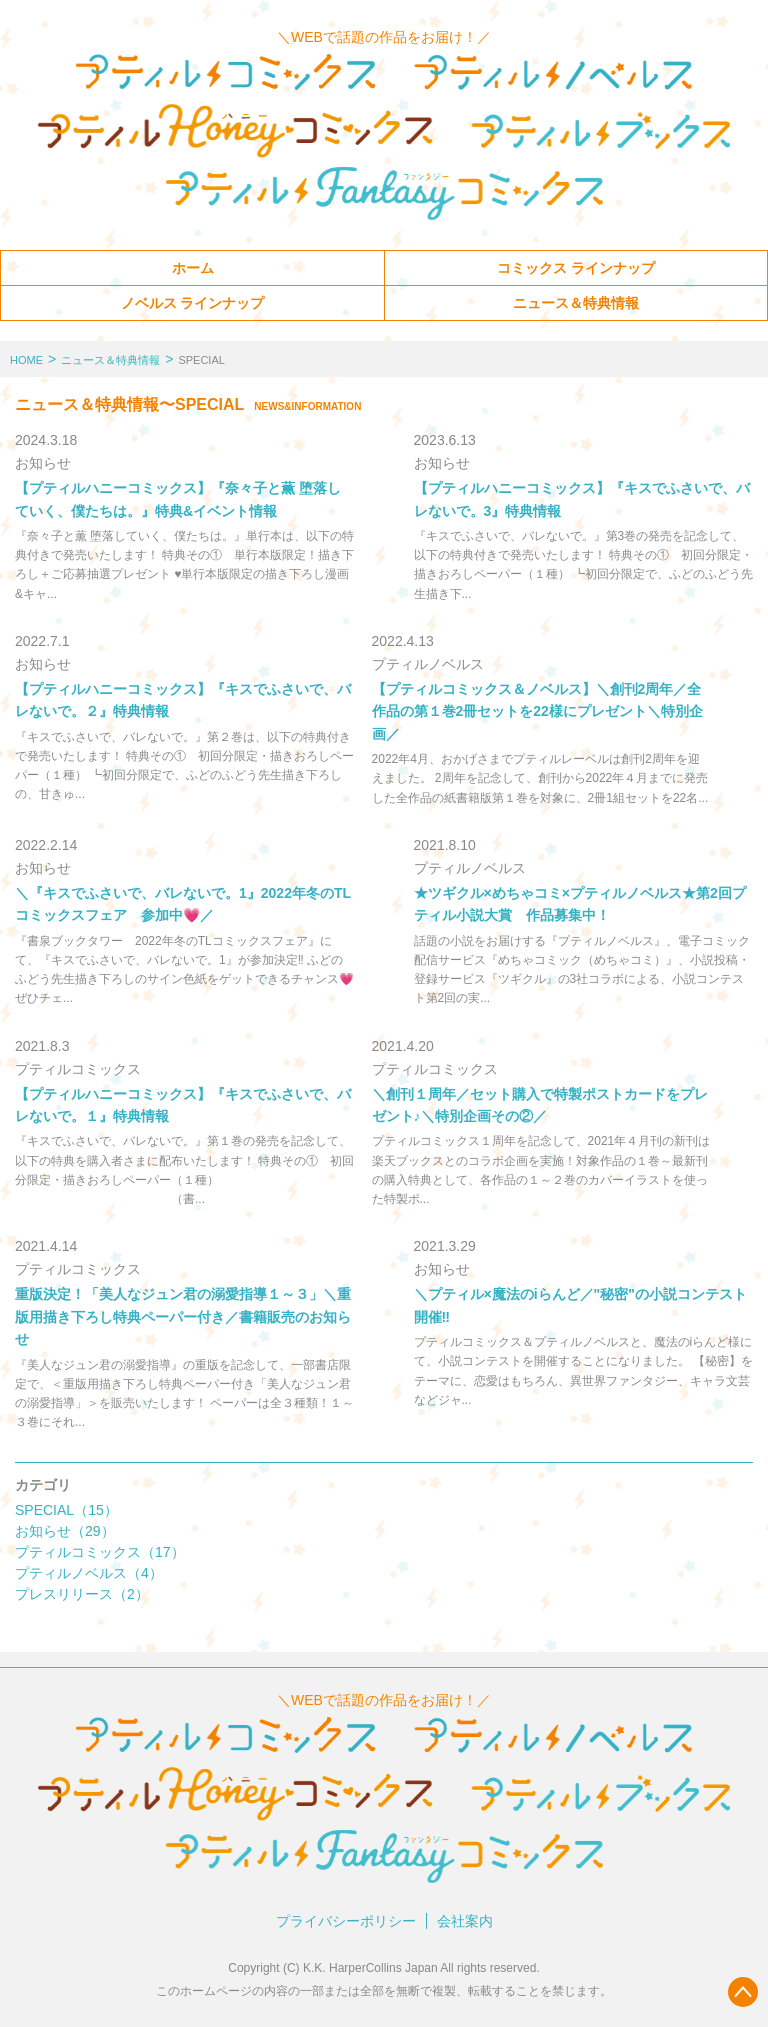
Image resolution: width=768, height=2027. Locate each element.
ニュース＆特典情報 (576, 303)
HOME (26, 360)
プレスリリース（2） (82, 1594)
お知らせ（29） (65, 1531)
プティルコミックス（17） (100, 1552)
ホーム (193, 268)
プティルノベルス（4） (89, 1573)
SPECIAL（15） (66, 1510)
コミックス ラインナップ (576, 268)
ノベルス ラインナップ (193, 303)
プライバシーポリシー (346, 1921)
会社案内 (465, 1921)
